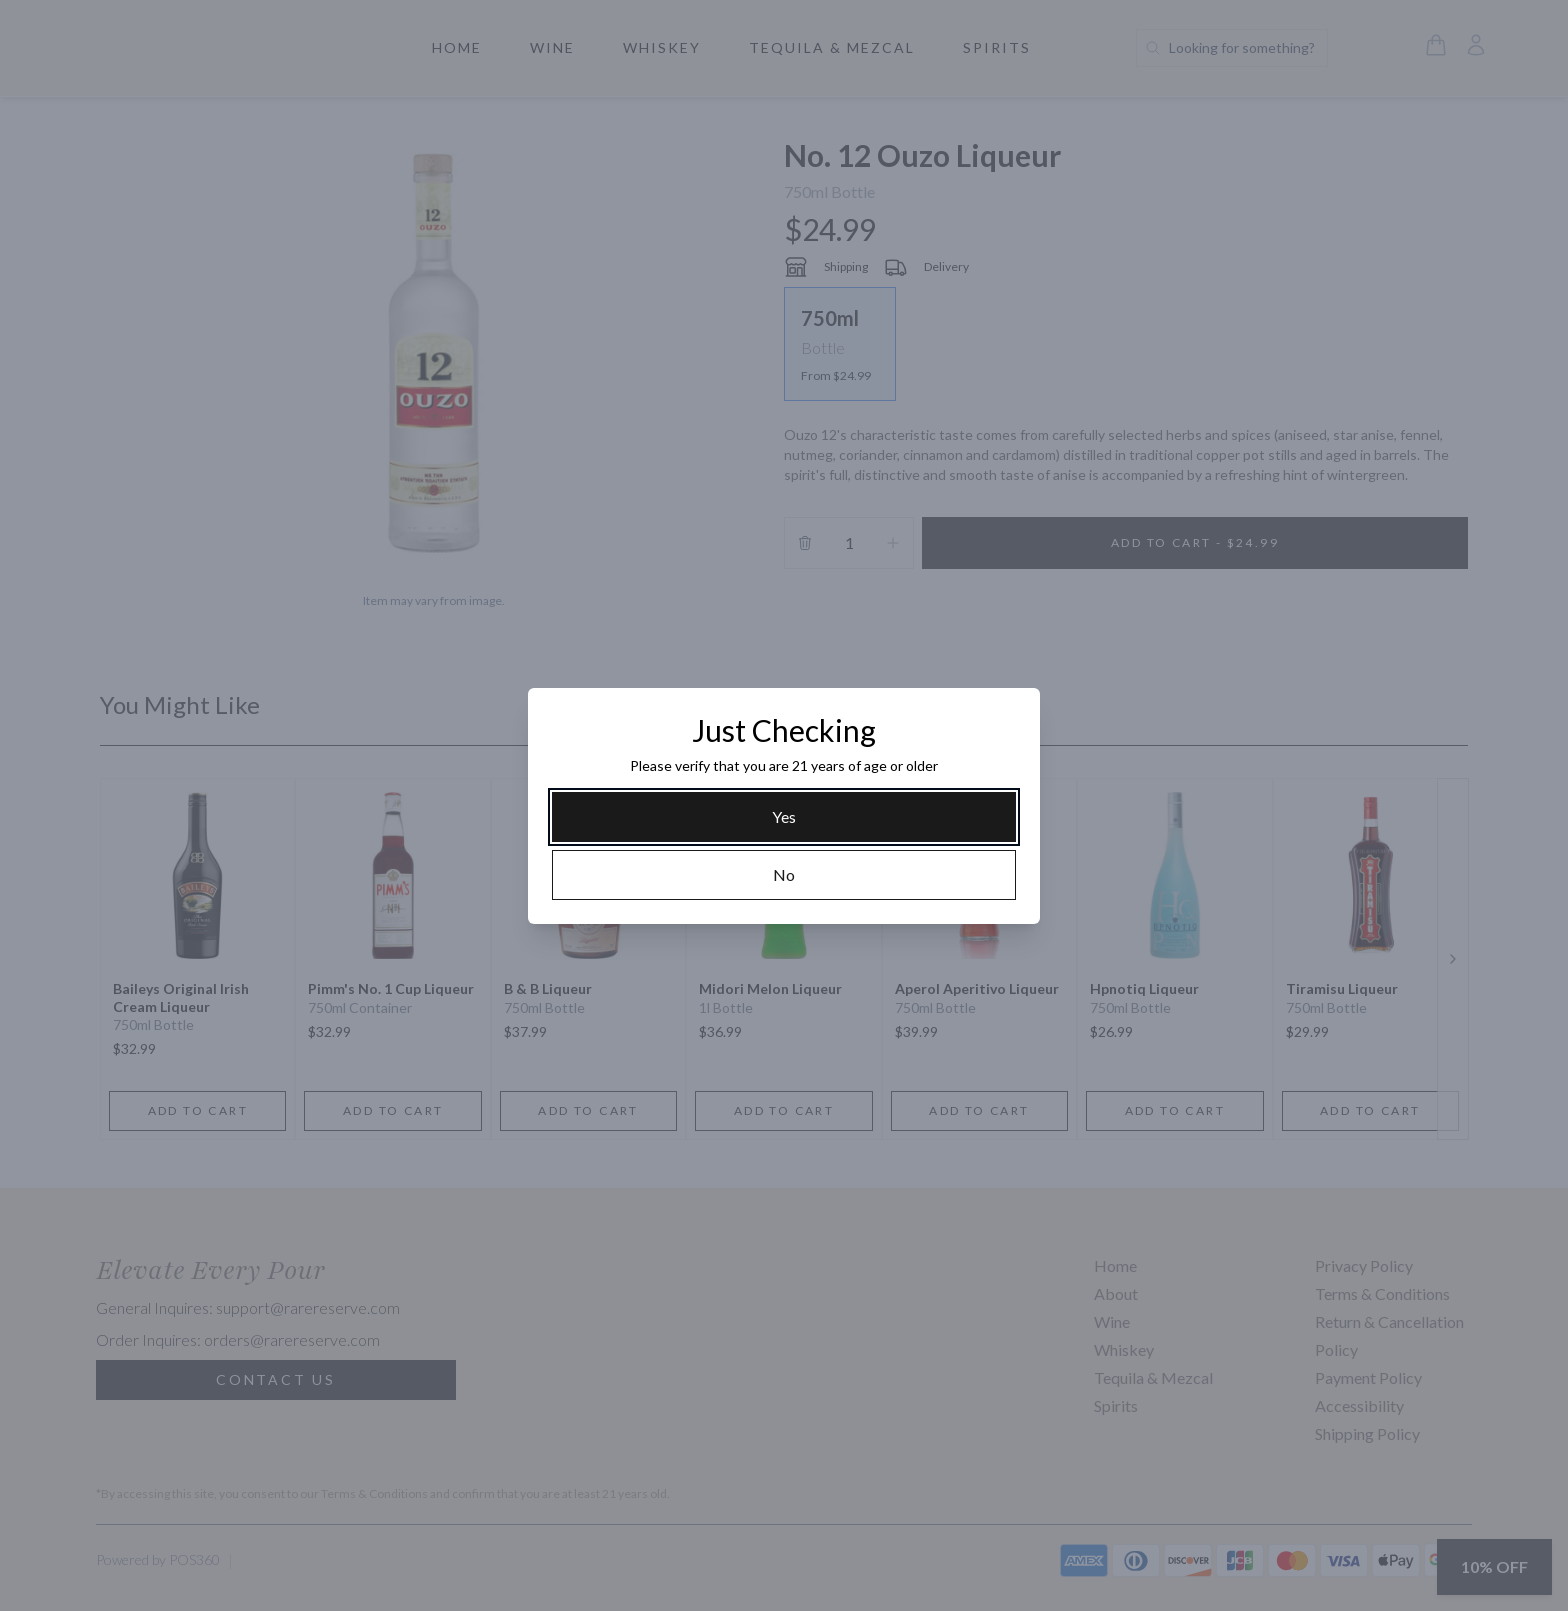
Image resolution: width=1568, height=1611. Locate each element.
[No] (784, 875)
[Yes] (784, 817)
